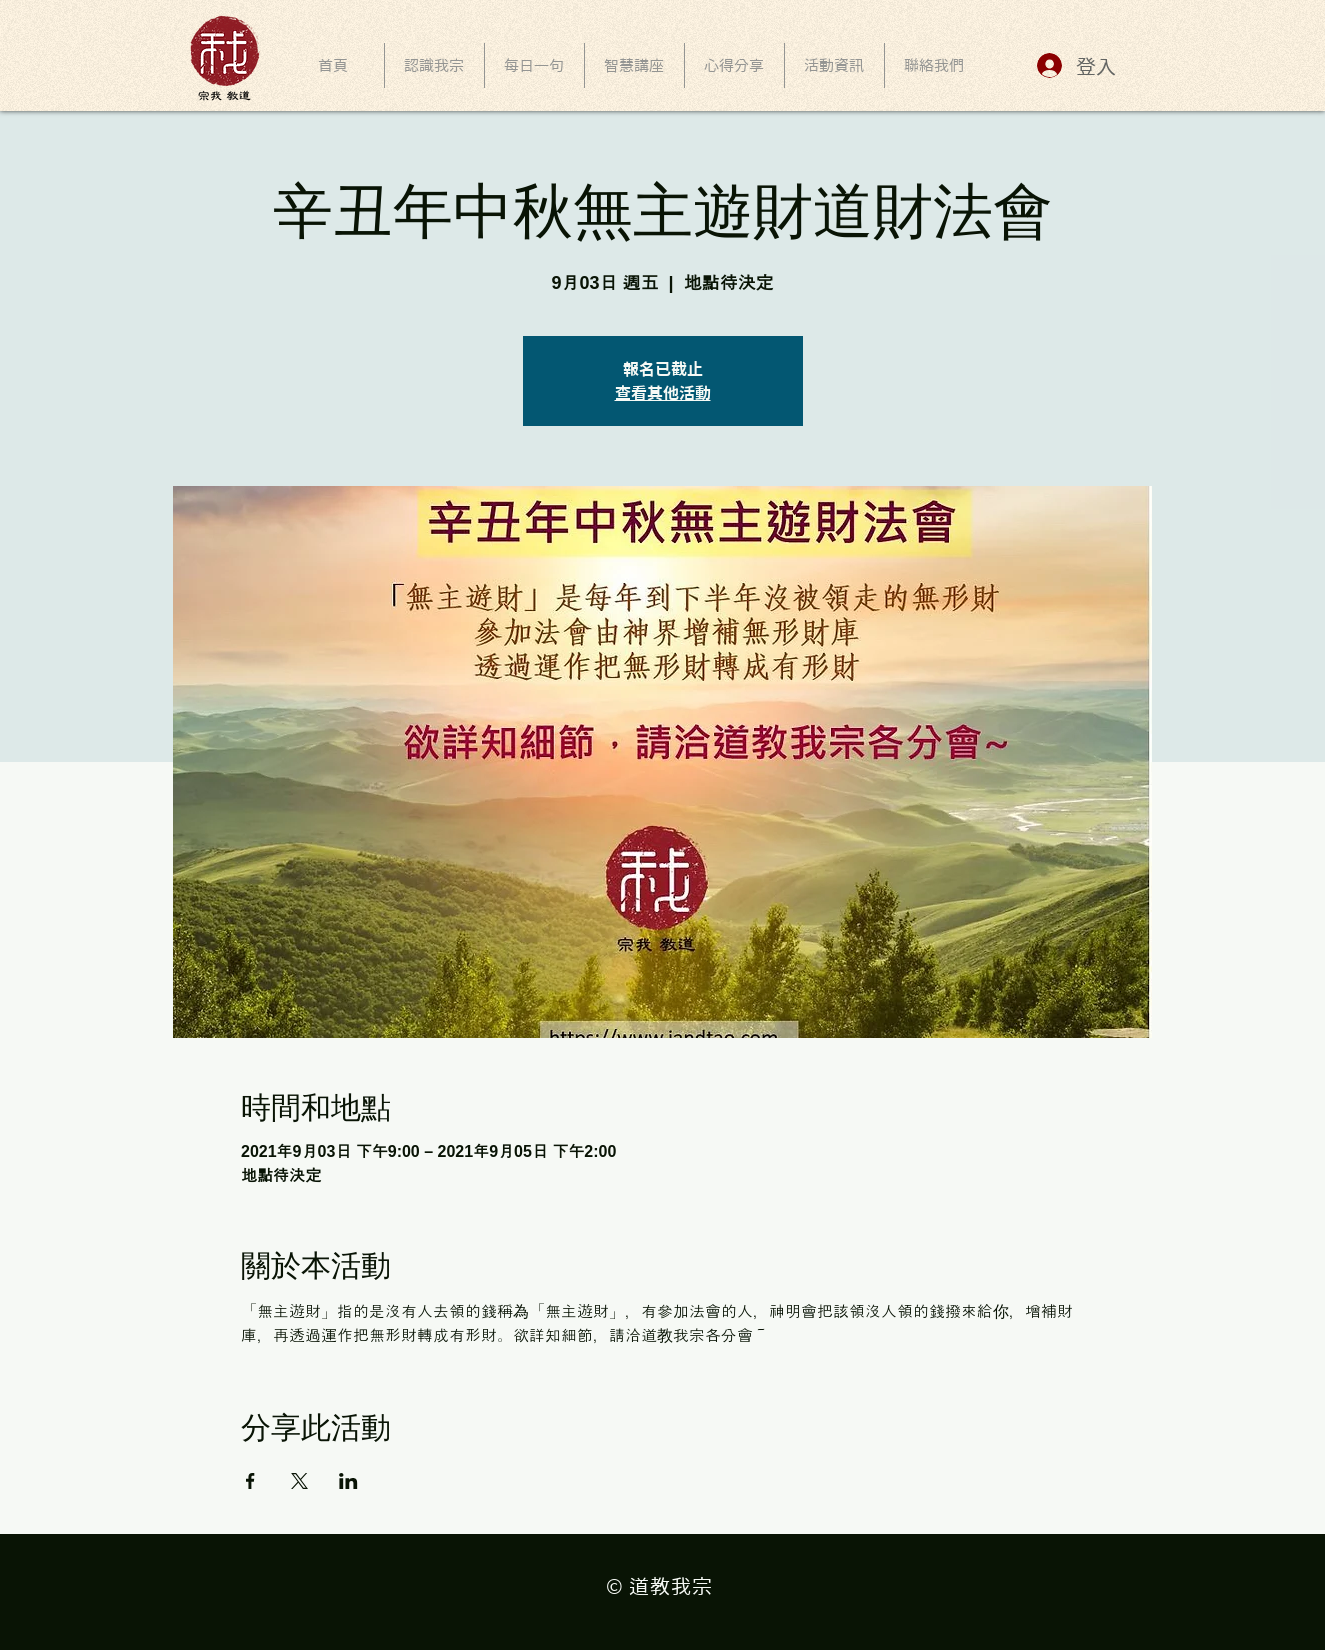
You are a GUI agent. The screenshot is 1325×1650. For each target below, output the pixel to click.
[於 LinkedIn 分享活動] (348, 1481)
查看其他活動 (663, 393)
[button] (634, 65)
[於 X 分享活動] (299, 1481)
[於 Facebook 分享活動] (250, 1481)
